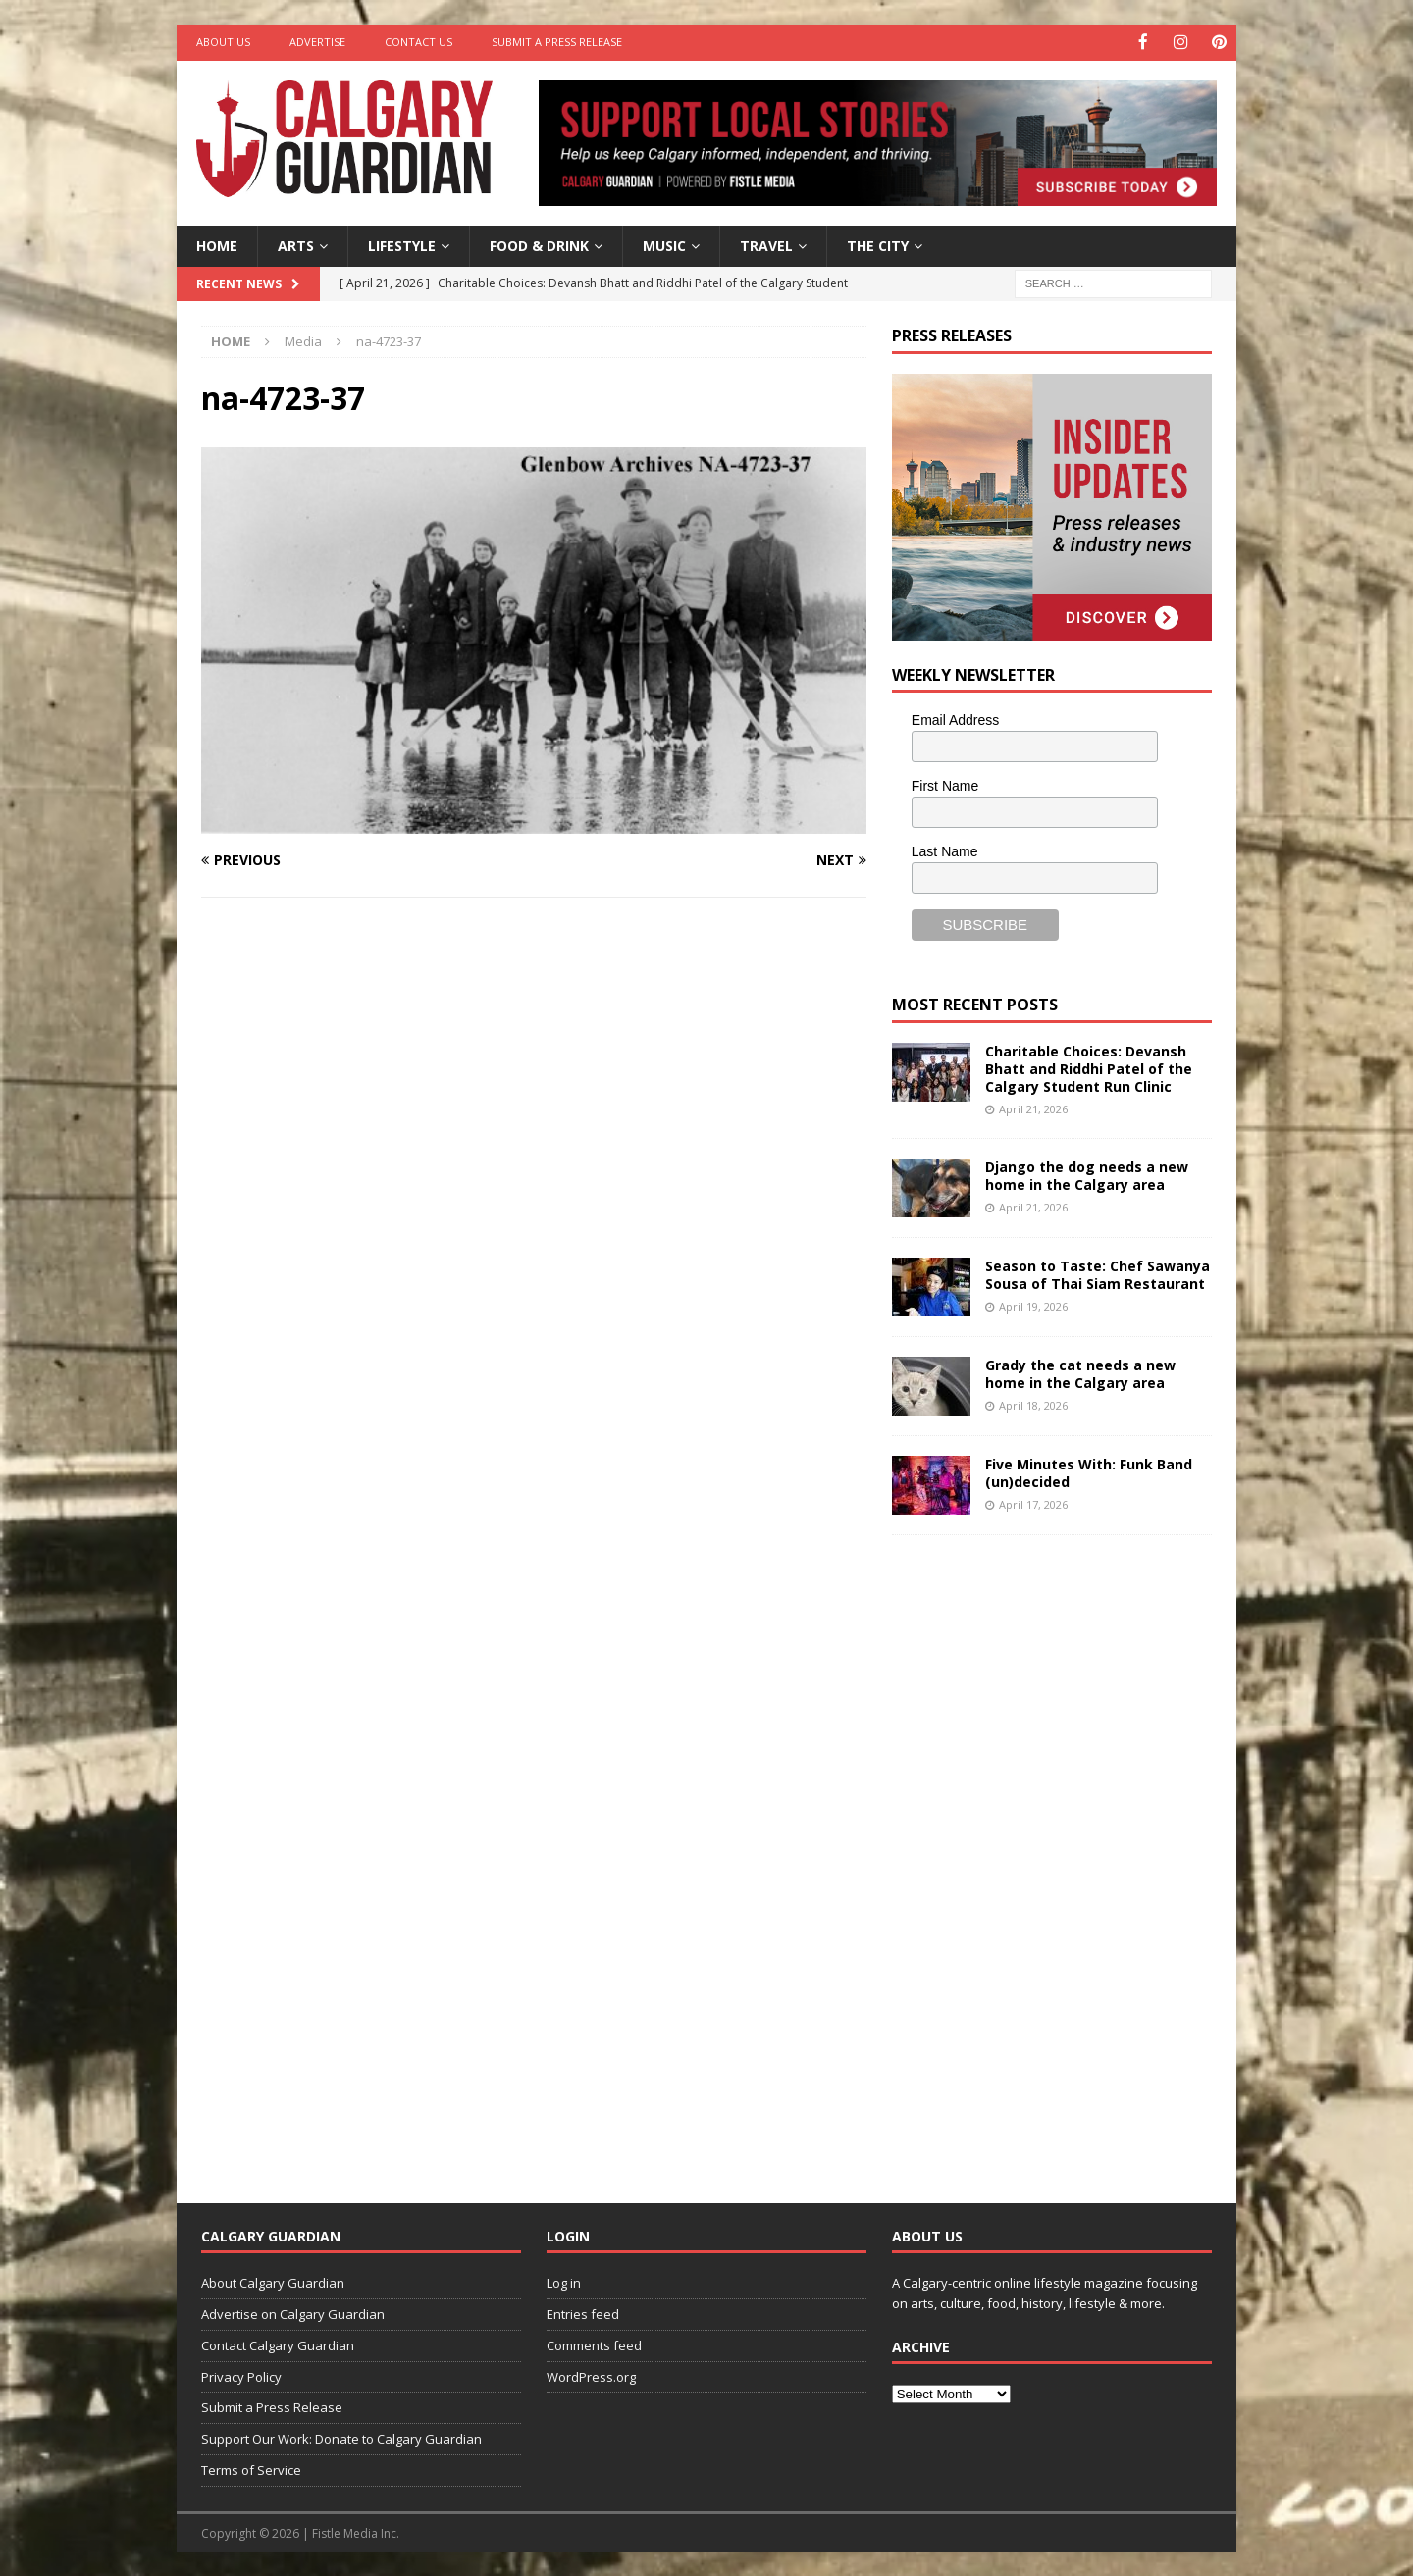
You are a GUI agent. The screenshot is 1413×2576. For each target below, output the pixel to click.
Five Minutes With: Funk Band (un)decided (1088, 1471)
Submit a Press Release (557, 41)
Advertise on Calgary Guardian (293, 2313)
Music (664, 243)
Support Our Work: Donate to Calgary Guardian (341, 2438)
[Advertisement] (1039, 1852)
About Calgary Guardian (272, 2282)
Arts (296, 243)
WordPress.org (591, 2375)
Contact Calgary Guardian (277, 2343)
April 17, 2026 (1033, 1503)
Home (216, 243)
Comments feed (594, 2343)
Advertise (317, 41)
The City (878, 243)
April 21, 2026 (1033, 1108)
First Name (945, 785)
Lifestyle (402, 243)
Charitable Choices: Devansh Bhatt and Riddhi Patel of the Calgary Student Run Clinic (1088, 1067)
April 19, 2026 (1033, 1305)
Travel (766, 243)
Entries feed (583, 2313)
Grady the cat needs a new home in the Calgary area (1080, 1372)
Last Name (945, 849)
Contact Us (418, 41)
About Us (223, 41)
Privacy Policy (241, 2375)
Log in (564, 2282)
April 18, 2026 (1033, 1404)
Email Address (955, 719)
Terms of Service (251, 2469)
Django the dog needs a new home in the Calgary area (1086, 1174)
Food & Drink (539, 243)
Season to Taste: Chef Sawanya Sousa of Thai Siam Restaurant (1097, 1273)
